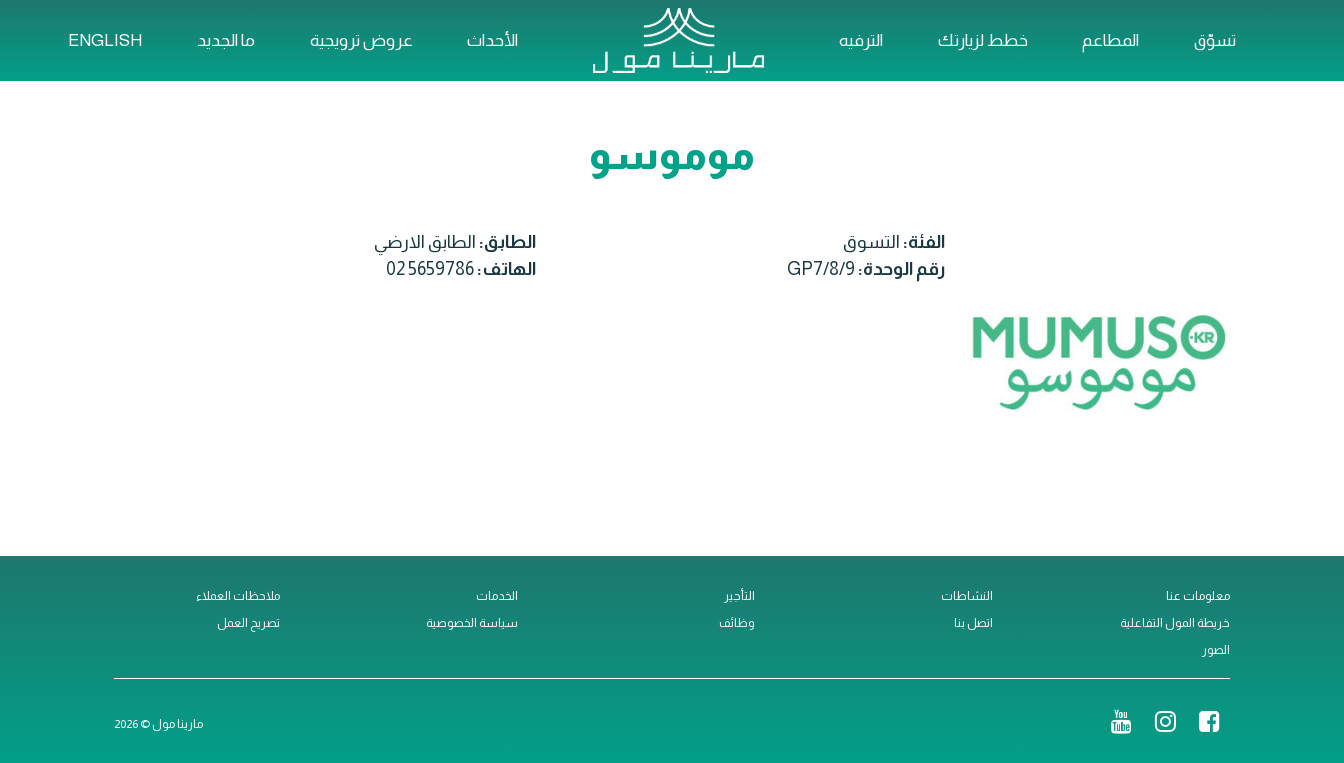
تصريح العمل (248, 623)
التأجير (739, 596)
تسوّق (1215, 40)
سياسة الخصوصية (472, 623)
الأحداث (492, 40)
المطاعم (1110, 40)
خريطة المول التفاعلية (1175, 623)
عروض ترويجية (361, 40)
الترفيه (861, 40)
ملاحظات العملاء (238, 596)
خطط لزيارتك (983, 40)
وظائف (737, 623)
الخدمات (497, 596)
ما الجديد (226, 40)
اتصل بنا (973, 623)
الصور (1216, 650)
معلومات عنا (1198, 596)
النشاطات (967, 596)
